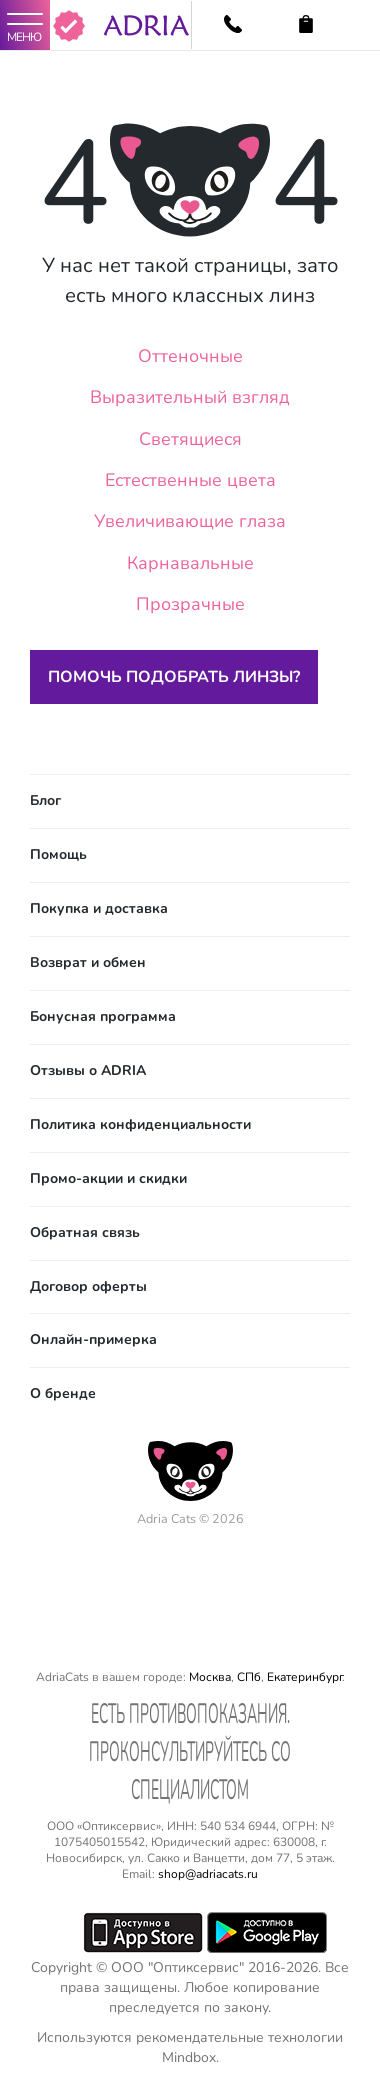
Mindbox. (190, 2057)
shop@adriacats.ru (208, 1874)
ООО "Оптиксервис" (177, 1967)
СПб (249, 1677)
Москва (210, 1677)
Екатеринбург (304, 1677)
